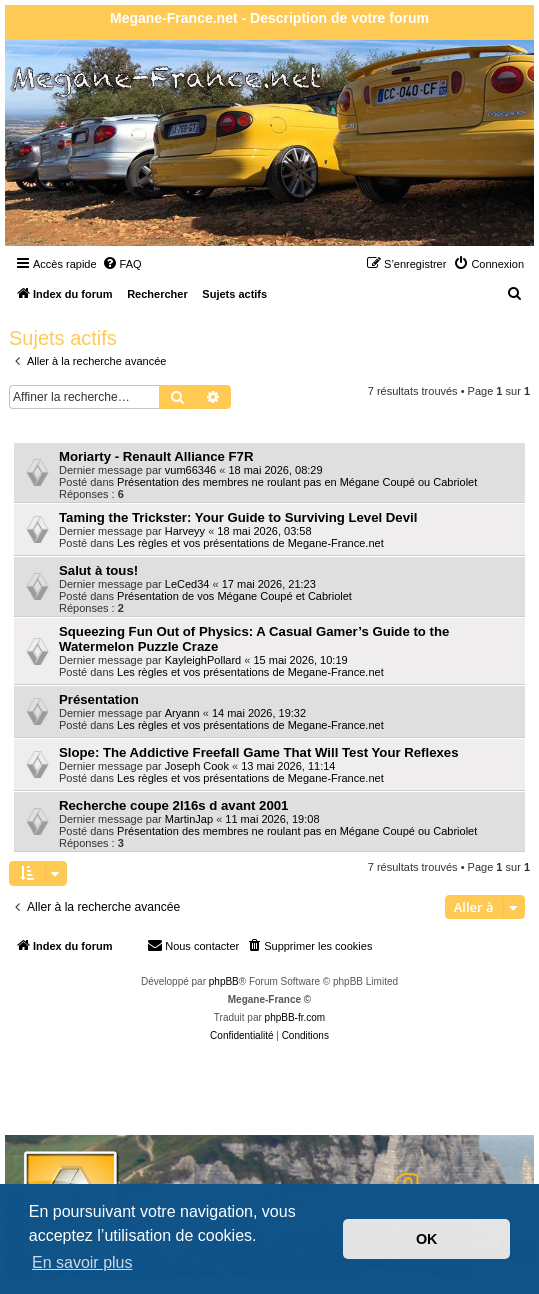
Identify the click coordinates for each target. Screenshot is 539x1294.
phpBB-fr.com (295, 1017)
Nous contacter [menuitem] (193, 945)
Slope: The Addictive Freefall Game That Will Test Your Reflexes (259, 752)
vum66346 (190, 470)
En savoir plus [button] (82, 1262)
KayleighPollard (203, 660)
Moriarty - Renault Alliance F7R (156, 456)
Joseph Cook (197, 766)
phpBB (224, 981)
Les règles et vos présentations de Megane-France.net (250, 543)
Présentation (99, 699)
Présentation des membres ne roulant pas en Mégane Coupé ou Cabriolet (297, 482)
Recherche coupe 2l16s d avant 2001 (173, 805)
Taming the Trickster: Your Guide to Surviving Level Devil (238, 517)
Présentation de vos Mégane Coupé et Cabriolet (234, 596)
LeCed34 (187, 584)
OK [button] (427, 1239)
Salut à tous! (98, 570)
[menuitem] (122, 264)
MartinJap (189, 819)
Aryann (182, 713)
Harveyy (185, 531)
